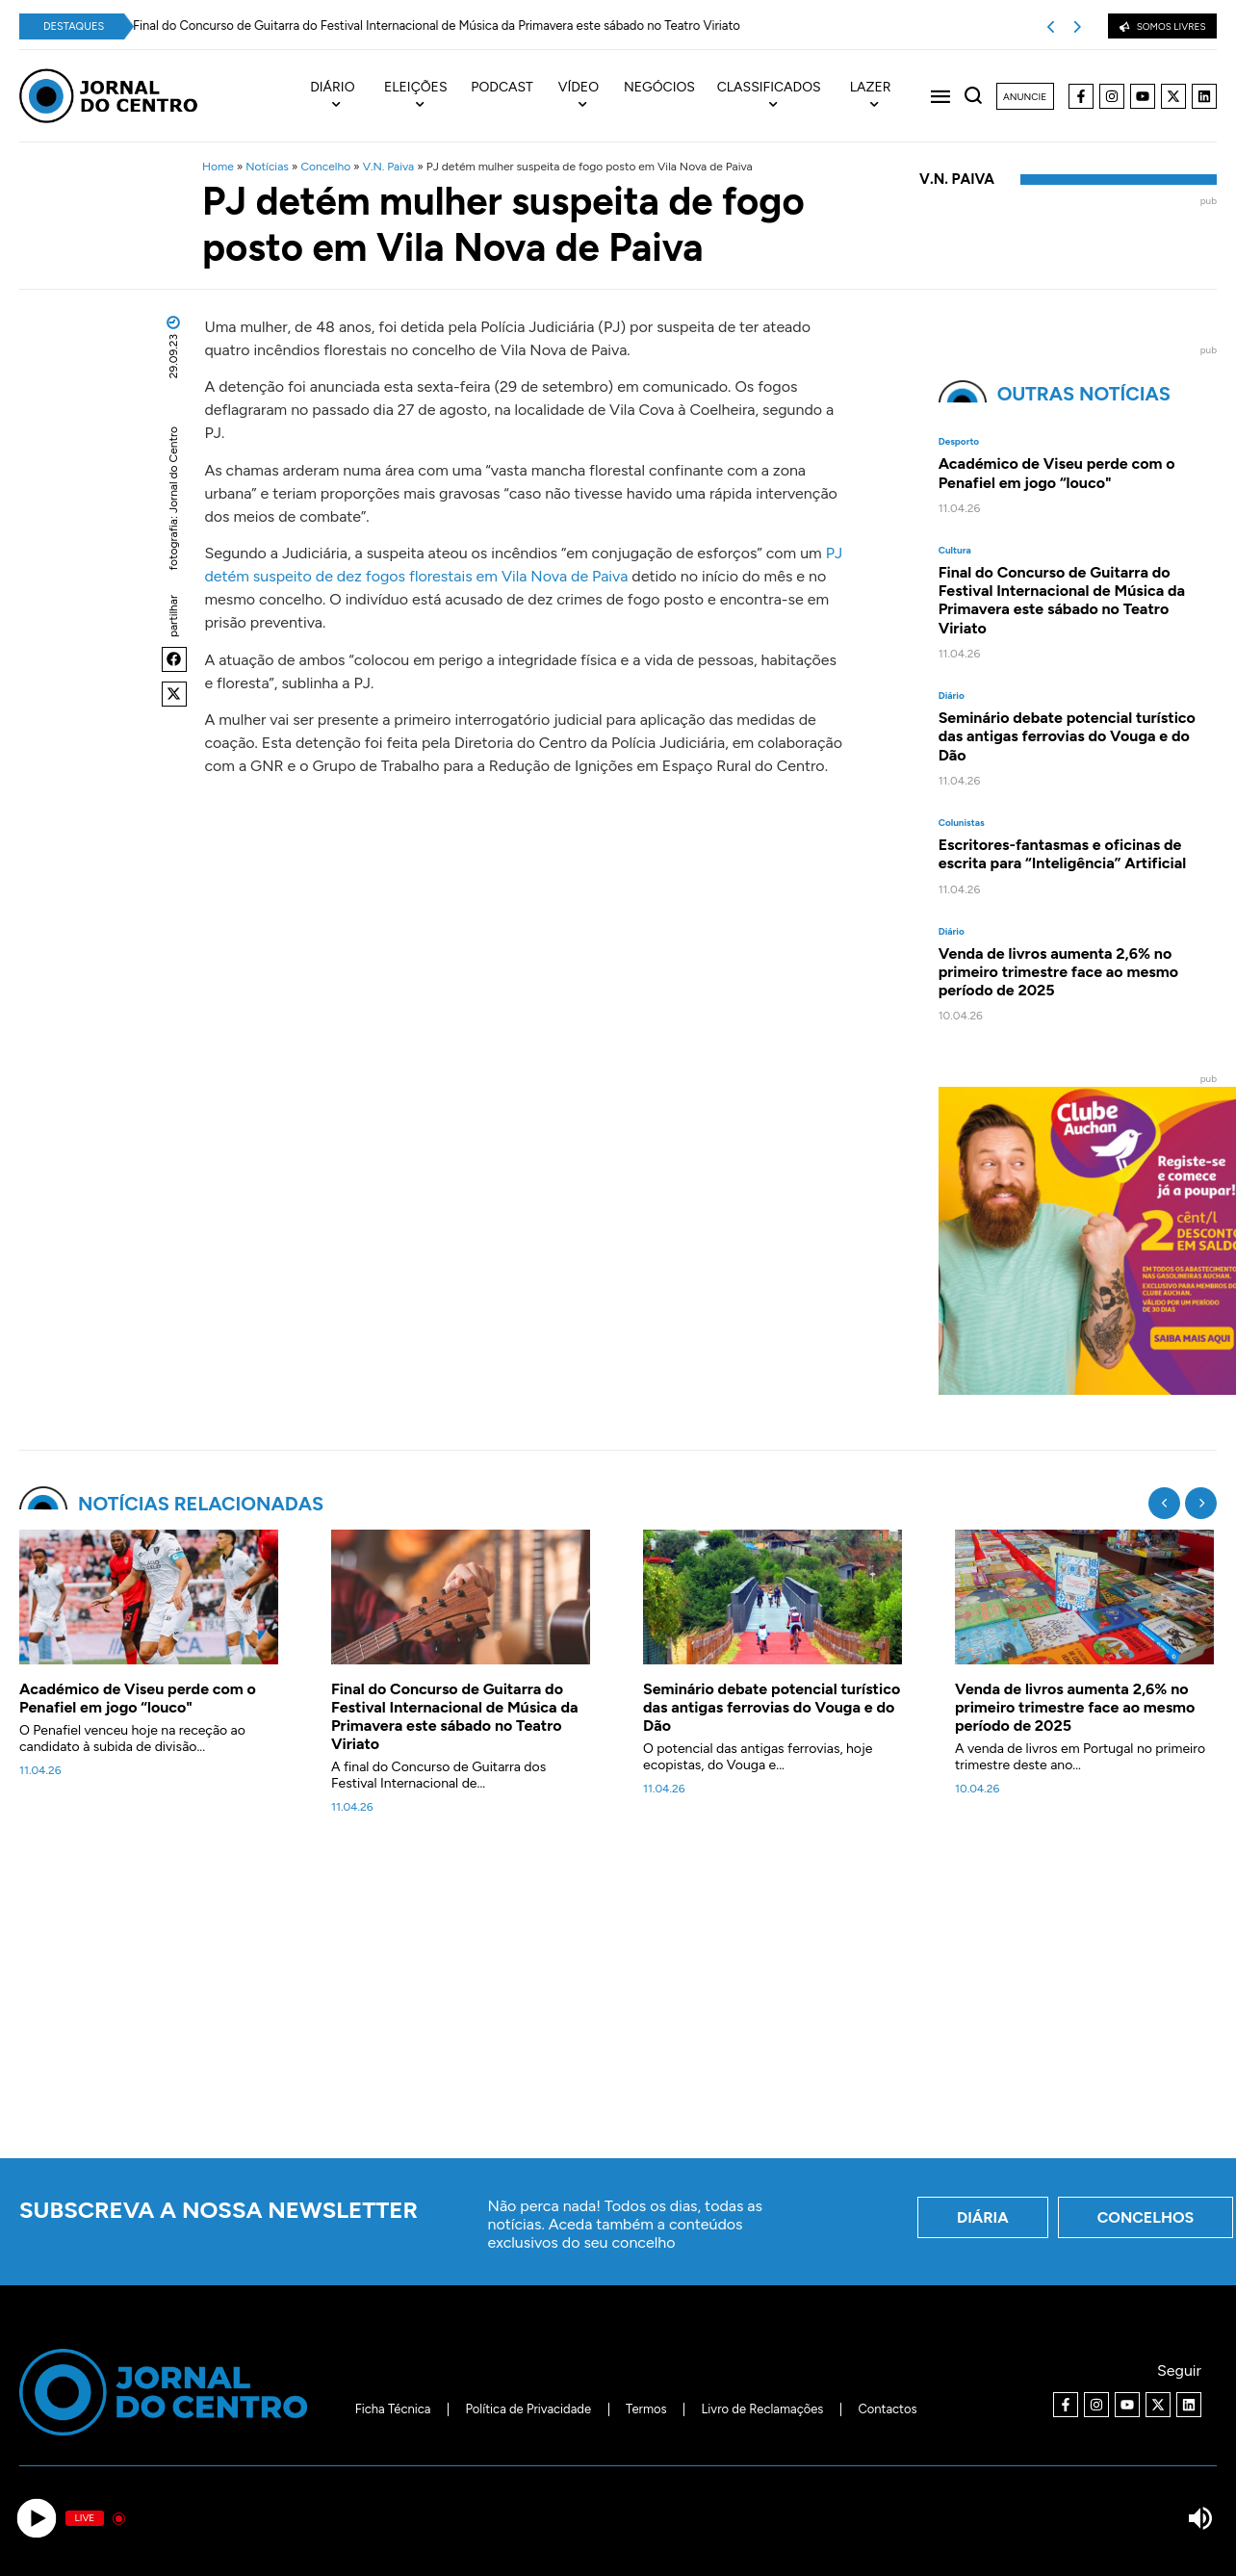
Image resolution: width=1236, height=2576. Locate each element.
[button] (174, 659)
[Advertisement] (618, 1997)
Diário (952, 696)
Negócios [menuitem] (659, 87)
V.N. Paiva (389, 166)
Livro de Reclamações (763, 2409)
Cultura (955, 550)
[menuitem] (341, 96)
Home (218, 166)
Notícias (267, 166)
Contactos (887, 2409)
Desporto (959, 442)
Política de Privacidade (528, 2409)
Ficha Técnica (393, 2409)
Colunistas (962, 823)
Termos (646, 2409)
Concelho (325, 166)
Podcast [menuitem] (502, 87)
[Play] (36, 2518)
